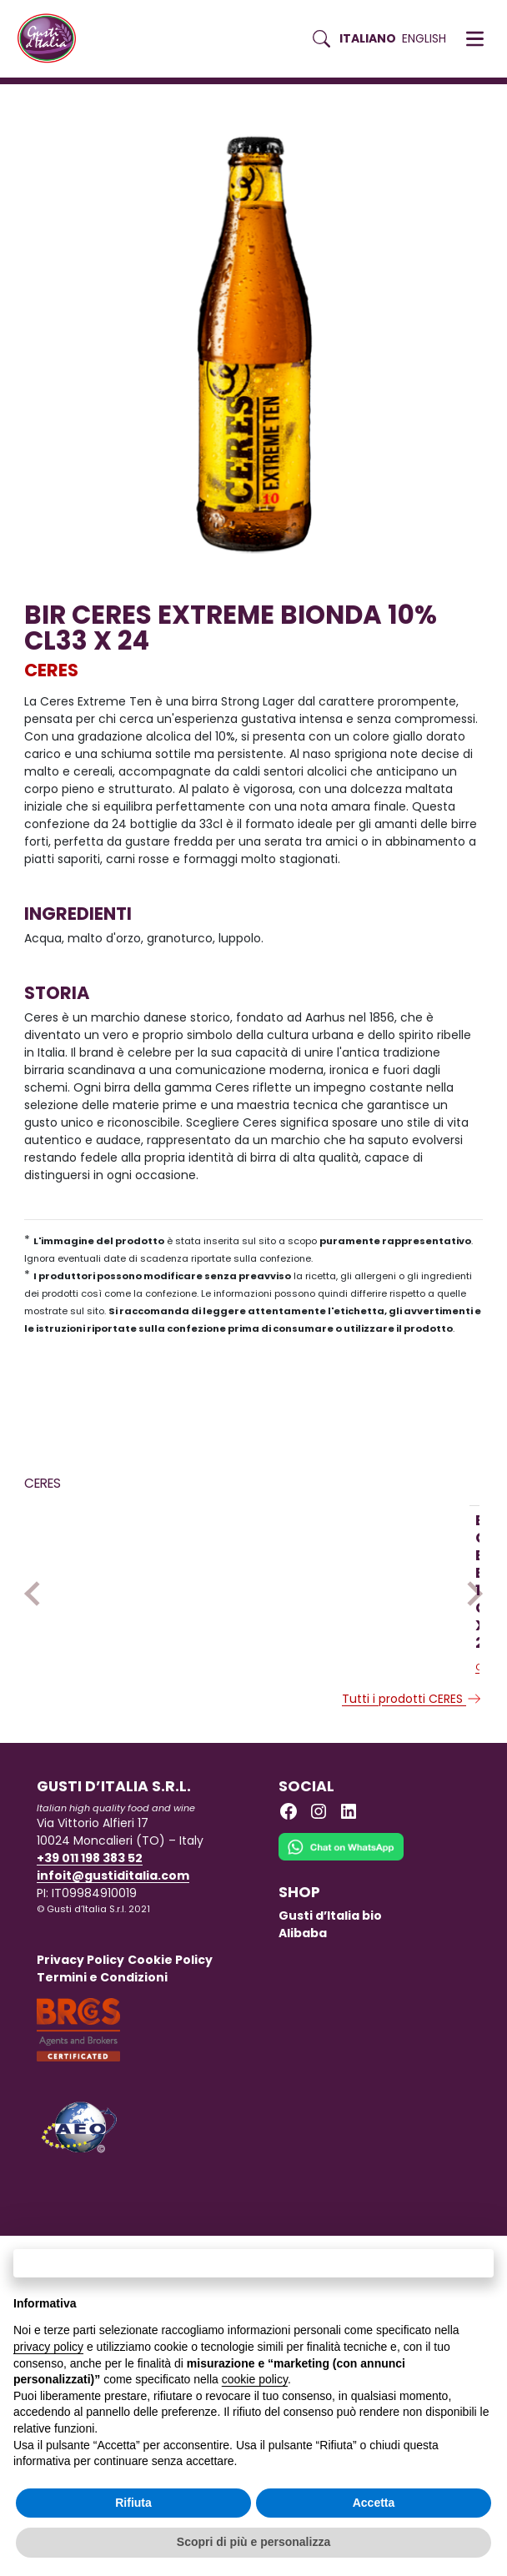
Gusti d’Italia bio (330, 2012)
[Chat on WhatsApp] (341, 1954)
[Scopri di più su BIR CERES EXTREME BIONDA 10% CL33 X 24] (128, 1605)
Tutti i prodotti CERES (412, 1794)
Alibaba (303, 2029)
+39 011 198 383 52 (90, 1954)
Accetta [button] (374, 2502)
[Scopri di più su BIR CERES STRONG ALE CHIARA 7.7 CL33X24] (348, 1605)
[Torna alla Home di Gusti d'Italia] (53, 39)
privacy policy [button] (48, 2346)
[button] (474, 39)
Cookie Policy (170, 2056)
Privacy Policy (80, 2056)
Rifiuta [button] (133, 2502)
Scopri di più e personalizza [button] (253, 2541)
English (424, 38)
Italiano (367, 38)
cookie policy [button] (255, 2379)
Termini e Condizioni (102, 2074)
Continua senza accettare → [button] (253, 2263)
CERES (51, 670)
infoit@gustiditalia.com (113, 1972)
